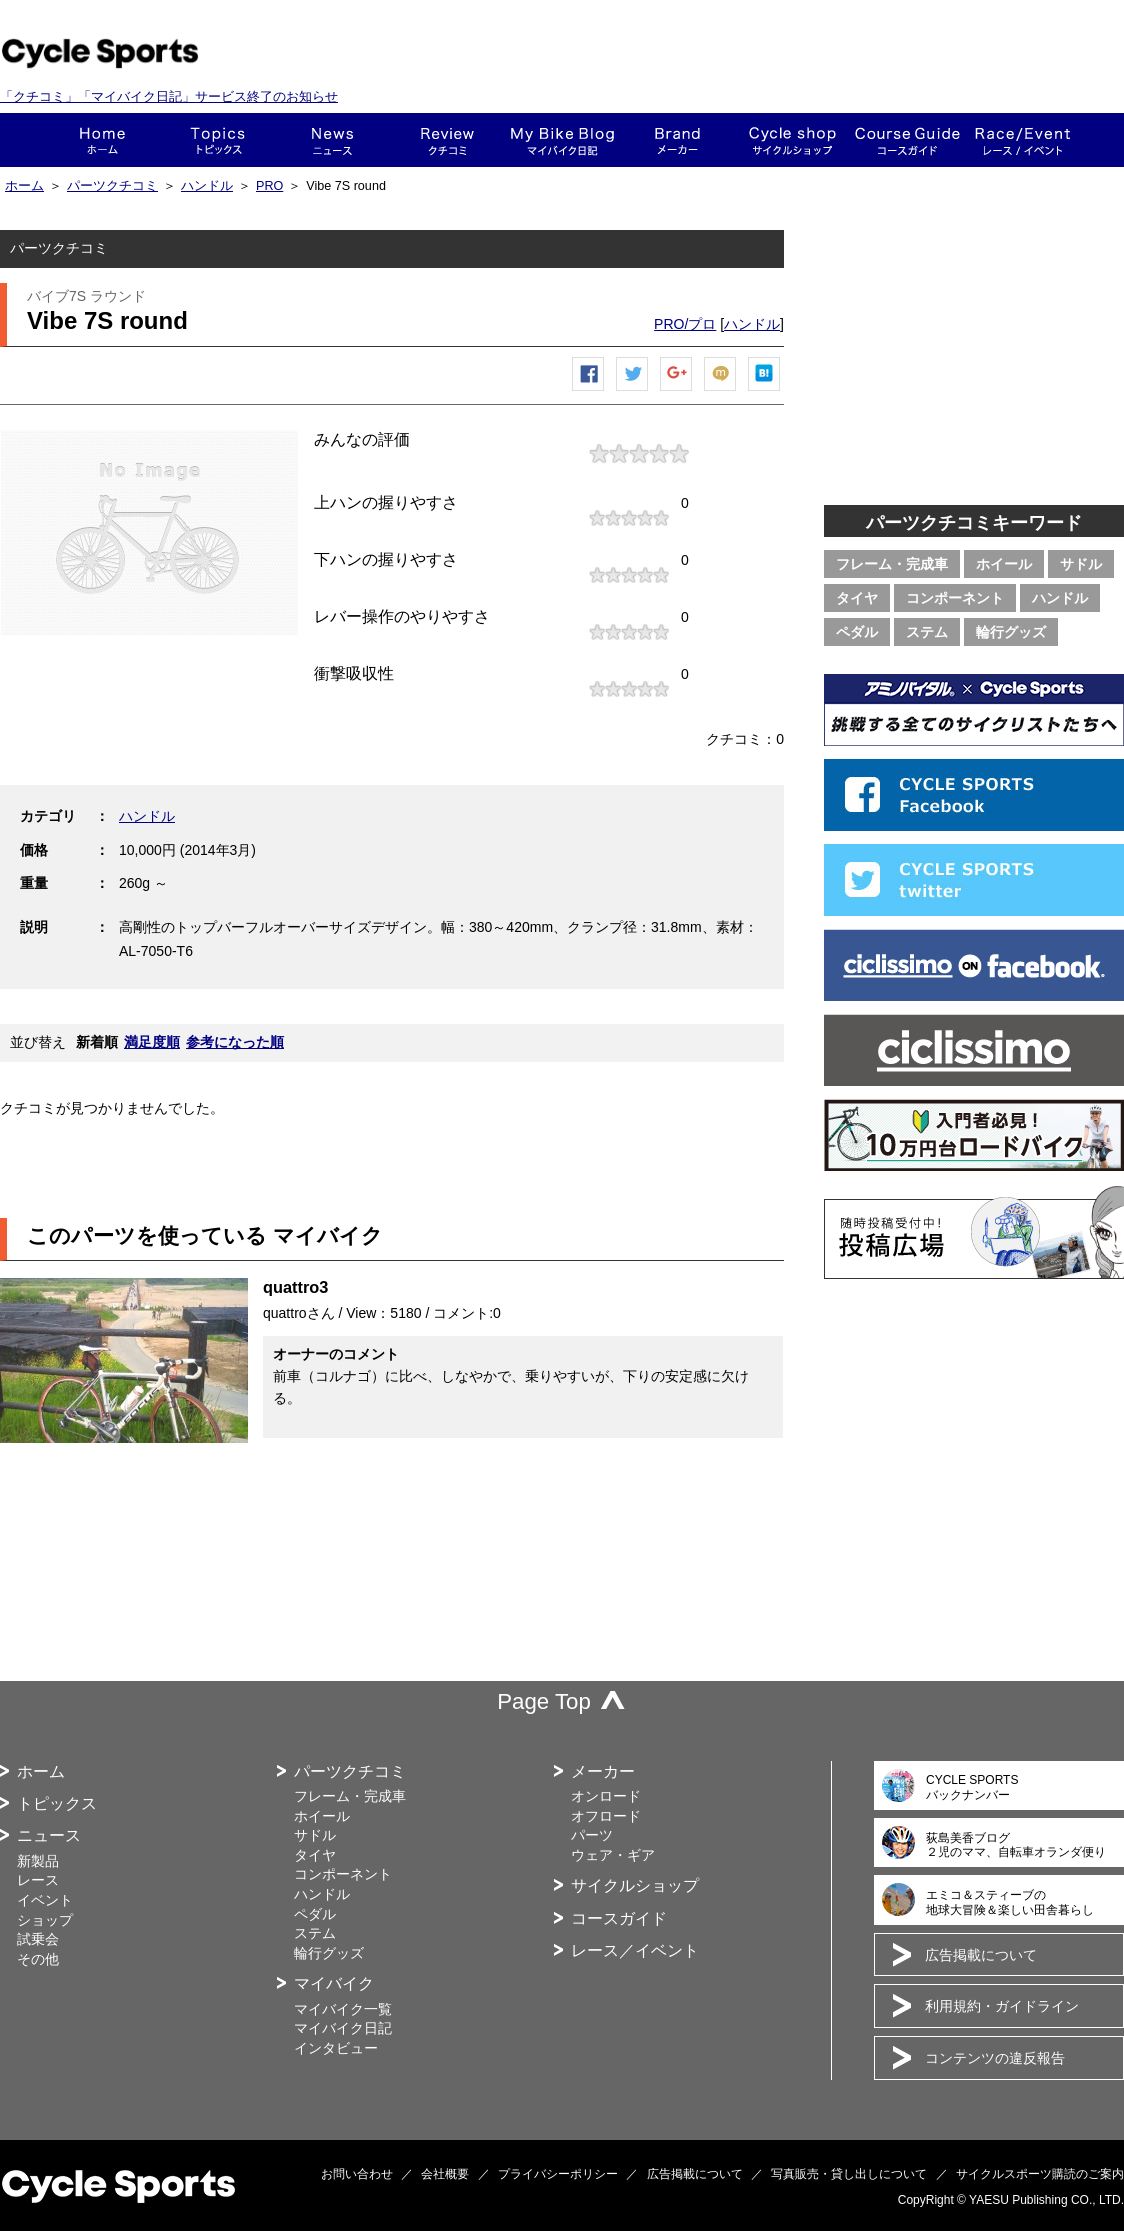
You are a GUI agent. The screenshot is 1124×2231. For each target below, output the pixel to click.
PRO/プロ (685, 324)
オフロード (606, 1816)
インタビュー (336, 2048)
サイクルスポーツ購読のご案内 (1040, 2174)
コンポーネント (955, 598)
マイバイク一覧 (343, 2009)
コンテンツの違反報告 (995, 2058)
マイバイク (334, 1983)
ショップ (792, 140)
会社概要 (445, 2174)
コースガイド (907, 140)
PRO (269, 186)
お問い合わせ (357, 2174)
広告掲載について (981, 1955)
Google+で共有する (677, 390)
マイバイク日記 (343, 2028)
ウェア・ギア (613, 1855)
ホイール (1004, 564)
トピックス (217, 140)
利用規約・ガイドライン (1002, 2006)
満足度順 (152, 1042)
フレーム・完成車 (892, 564)
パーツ (592, 1835)
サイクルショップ (635, 1885)
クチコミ (447, 140)
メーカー (677, 140)
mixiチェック (721, 390)
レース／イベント (635, 1950)
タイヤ (857, 598)
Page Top (544, 1701)
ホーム (102, 140)
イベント (45, 1900)
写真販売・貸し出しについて (849, 2174)
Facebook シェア (589, 390)
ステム (927, 632)
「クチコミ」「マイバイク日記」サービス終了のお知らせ (169, 96)
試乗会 (38, 1939)
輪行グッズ (1011, 632)
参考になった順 (235, 1042)
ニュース (332, 140)
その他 (38, 1959)
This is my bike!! (562, 140)
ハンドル (207, 186)
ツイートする (633, 390)
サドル (1081, 564)
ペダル (857, 632)
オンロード (606, 1796)
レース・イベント (1022, 140)
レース (38, 1880)
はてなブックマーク (765, 390)
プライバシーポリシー (558, 2174)
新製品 (38, 1861)
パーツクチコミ (112, 186)
